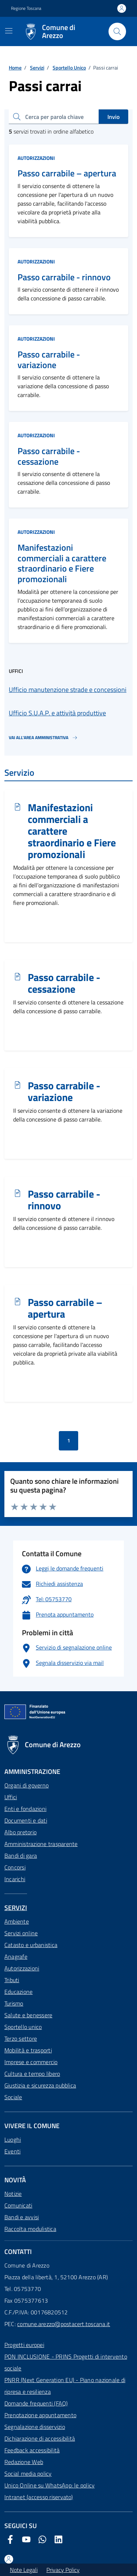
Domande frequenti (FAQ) (36, 2403)
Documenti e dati (25, 1820)
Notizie (13, 2193)
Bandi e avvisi (21, 2217)
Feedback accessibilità (32, 2450)
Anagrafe (15, 1956)
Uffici (10, 1797)
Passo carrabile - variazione (49, 359)
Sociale (13, 2097)
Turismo (13, 2003)
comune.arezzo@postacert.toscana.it (63, 2323)
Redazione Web (23, 2461)
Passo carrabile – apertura (67, 173)
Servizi (37, 67)
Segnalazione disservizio (34, 2426)
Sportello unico (23, 2026)
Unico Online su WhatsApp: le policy (49, 2485)
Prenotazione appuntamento (40, 2415)
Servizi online (21, 1933)
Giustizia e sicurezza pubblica (40, 2085)
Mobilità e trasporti (28, 2050)
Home (15, 67)
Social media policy (28, 2473)
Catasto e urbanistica (30, 1944)
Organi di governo (26, 1785)
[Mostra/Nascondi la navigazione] (8, 30)
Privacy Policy (63, 2569)
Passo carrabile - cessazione (49, 456)
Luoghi (12, 2139)
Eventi (12, 2151)
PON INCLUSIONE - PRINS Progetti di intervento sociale (65, 2362)
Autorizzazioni (36, 158)
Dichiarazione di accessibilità (39, 2438)
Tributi (11, 1980)
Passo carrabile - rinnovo (64, 277)
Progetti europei (24, 2344)
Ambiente (16, 1921)
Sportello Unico (69, 67)
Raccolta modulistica (30, 2228)
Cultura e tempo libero (32, 2073)
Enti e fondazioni (25, 1808)
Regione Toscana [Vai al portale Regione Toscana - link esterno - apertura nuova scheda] (26, 8)
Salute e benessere (28, 2015)
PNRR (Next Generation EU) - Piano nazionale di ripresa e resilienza (64, 2385)
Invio (113, 116)
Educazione (18, 1991)
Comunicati (18, 2205)
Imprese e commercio (31, 2062)
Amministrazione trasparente (40, 1843)
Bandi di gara (20, 1855)
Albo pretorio (20, 1832)
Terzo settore (20, 2038)
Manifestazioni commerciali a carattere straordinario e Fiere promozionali (62, 563)
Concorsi (15, 1867)
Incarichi (14, 1879)
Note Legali (24, 2569)
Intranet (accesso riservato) (38, 2497)
